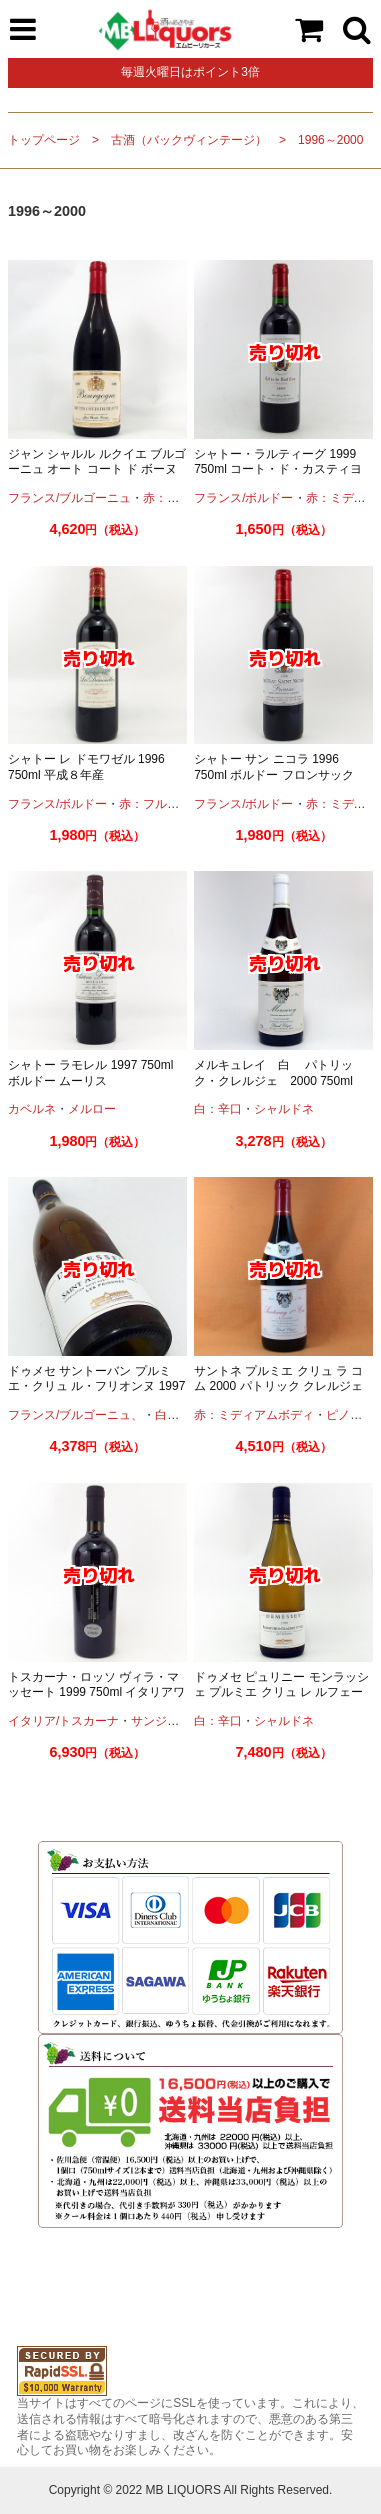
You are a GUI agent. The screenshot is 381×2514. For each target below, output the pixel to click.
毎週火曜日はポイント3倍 (190, 72)
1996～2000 (330, 140)
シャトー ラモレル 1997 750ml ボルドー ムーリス (90, 1073)
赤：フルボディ (161, 804)
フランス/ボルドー (243, 498)
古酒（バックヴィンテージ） (189, 140)
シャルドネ (284, 1109)
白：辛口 (218, 1109)
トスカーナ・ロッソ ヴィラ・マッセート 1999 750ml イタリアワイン (96, 1692)
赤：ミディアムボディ (254, 1415)
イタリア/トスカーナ (63, 1721)
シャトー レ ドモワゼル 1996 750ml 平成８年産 (86, 767)
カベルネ (32, 1109)
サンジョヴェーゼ (179, 1721)
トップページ (44, 140)
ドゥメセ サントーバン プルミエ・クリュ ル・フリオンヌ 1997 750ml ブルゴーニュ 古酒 (96, 1386)
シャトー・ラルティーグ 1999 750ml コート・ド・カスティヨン (278, 469)
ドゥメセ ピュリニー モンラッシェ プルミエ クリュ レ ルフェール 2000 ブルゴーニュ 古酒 (281, 1692)
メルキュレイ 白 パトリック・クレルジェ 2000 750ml (273, 1073)
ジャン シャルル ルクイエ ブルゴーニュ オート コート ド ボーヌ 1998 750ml (97, 469)
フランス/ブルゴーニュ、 (75, 1415)
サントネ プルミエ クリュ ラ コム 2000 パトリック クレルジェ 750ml (278, 1386)
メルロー (92, 1109)
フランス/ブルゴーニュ (69, 498)
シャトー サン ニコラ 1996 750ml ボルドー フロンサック (273, 767)
